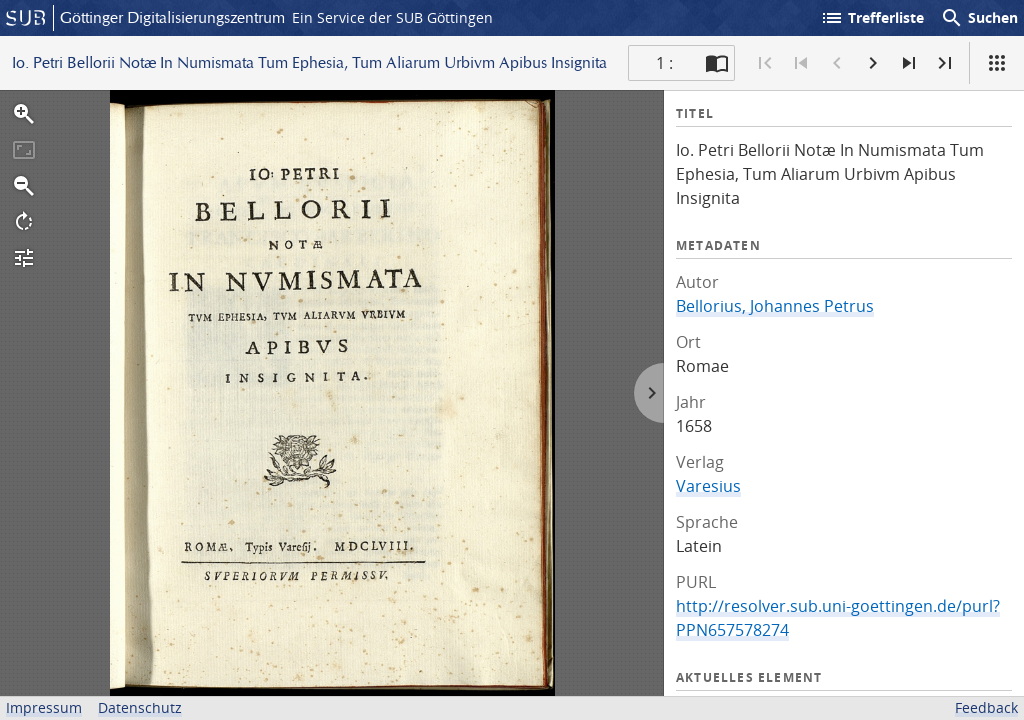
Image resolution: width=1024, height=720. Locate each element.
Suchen (979, 18)
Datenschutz (140, 707)
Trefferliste (872, 18)
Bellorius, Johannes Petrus (775, 306)
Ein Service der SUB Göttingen (392, 17)
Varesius (708, 486)
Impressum (44, 707)
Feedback (986, 707)
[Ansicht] (997, 63)
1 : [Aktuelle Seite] (664, 63)
